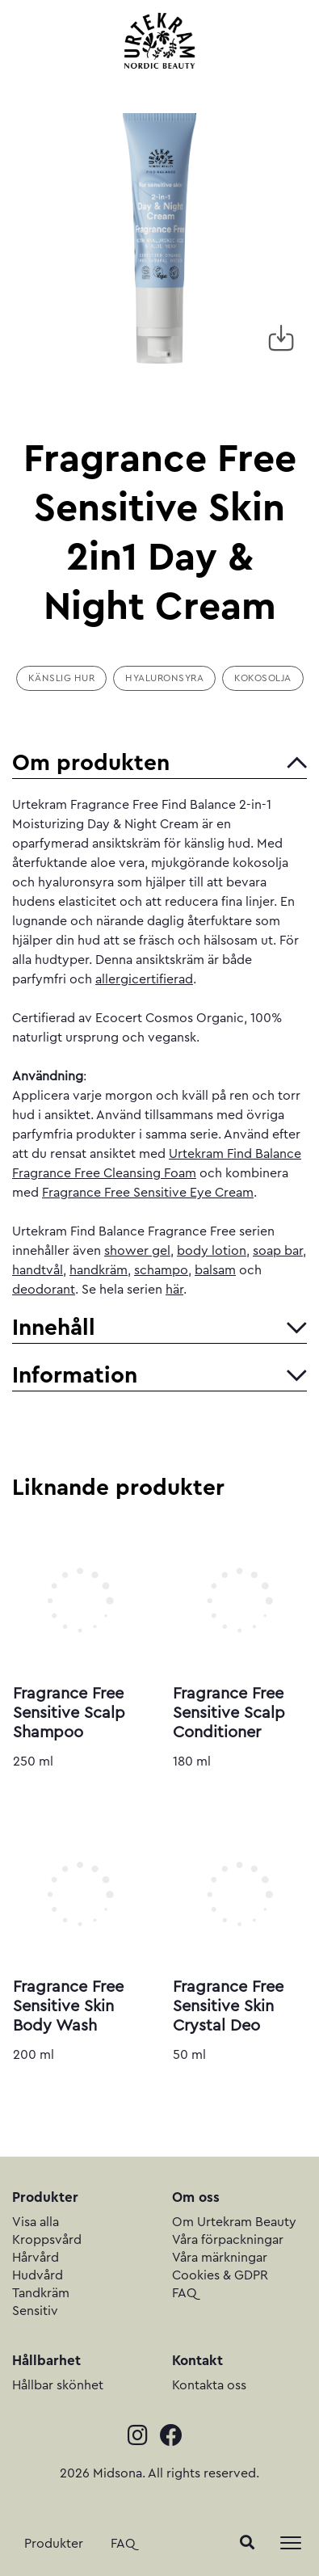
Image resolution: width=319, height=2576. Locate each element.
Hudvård (37, 2275)
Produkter (53, 2543)
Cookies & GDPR (220, 2275)
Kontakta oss (209, 2385)
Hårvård (35, 2257)
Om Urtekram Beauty (234, 2222)
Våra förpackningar (227, 2239)
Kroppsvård (47, 2239)
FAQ (123, 2543)
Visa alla (35, 2222)
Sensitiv (35, 2311)
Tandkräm (40, 2293)
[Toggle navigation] (291, 2543)
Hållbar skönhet (57, 2385)
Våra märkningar (219, 2257)
